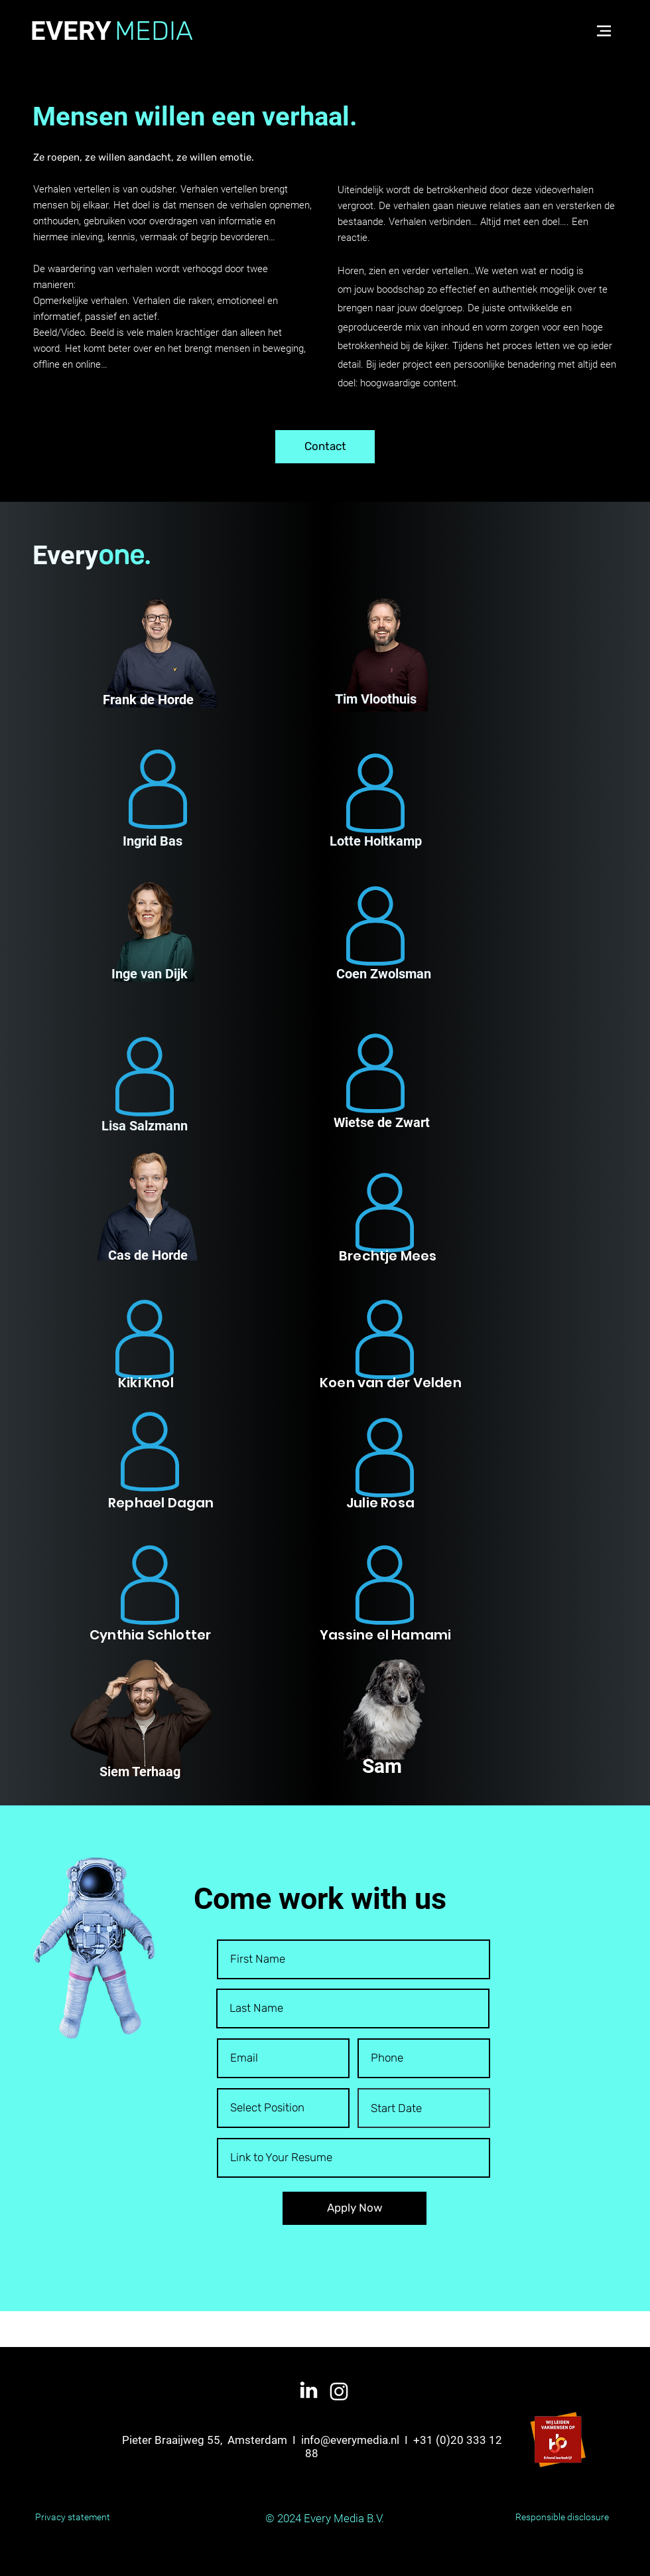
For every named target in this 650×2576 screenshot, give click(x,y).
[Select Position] (283, 2108)
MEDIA (154, 30)
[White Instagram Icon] (339, 2391)
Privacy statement (72, 2517)
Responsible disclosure (562, 2517)
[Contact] (325, 446)
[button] (604, 31)
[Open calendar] (470, 2108)
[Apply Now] (354, 2208)
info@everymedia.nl (350, 2440)
